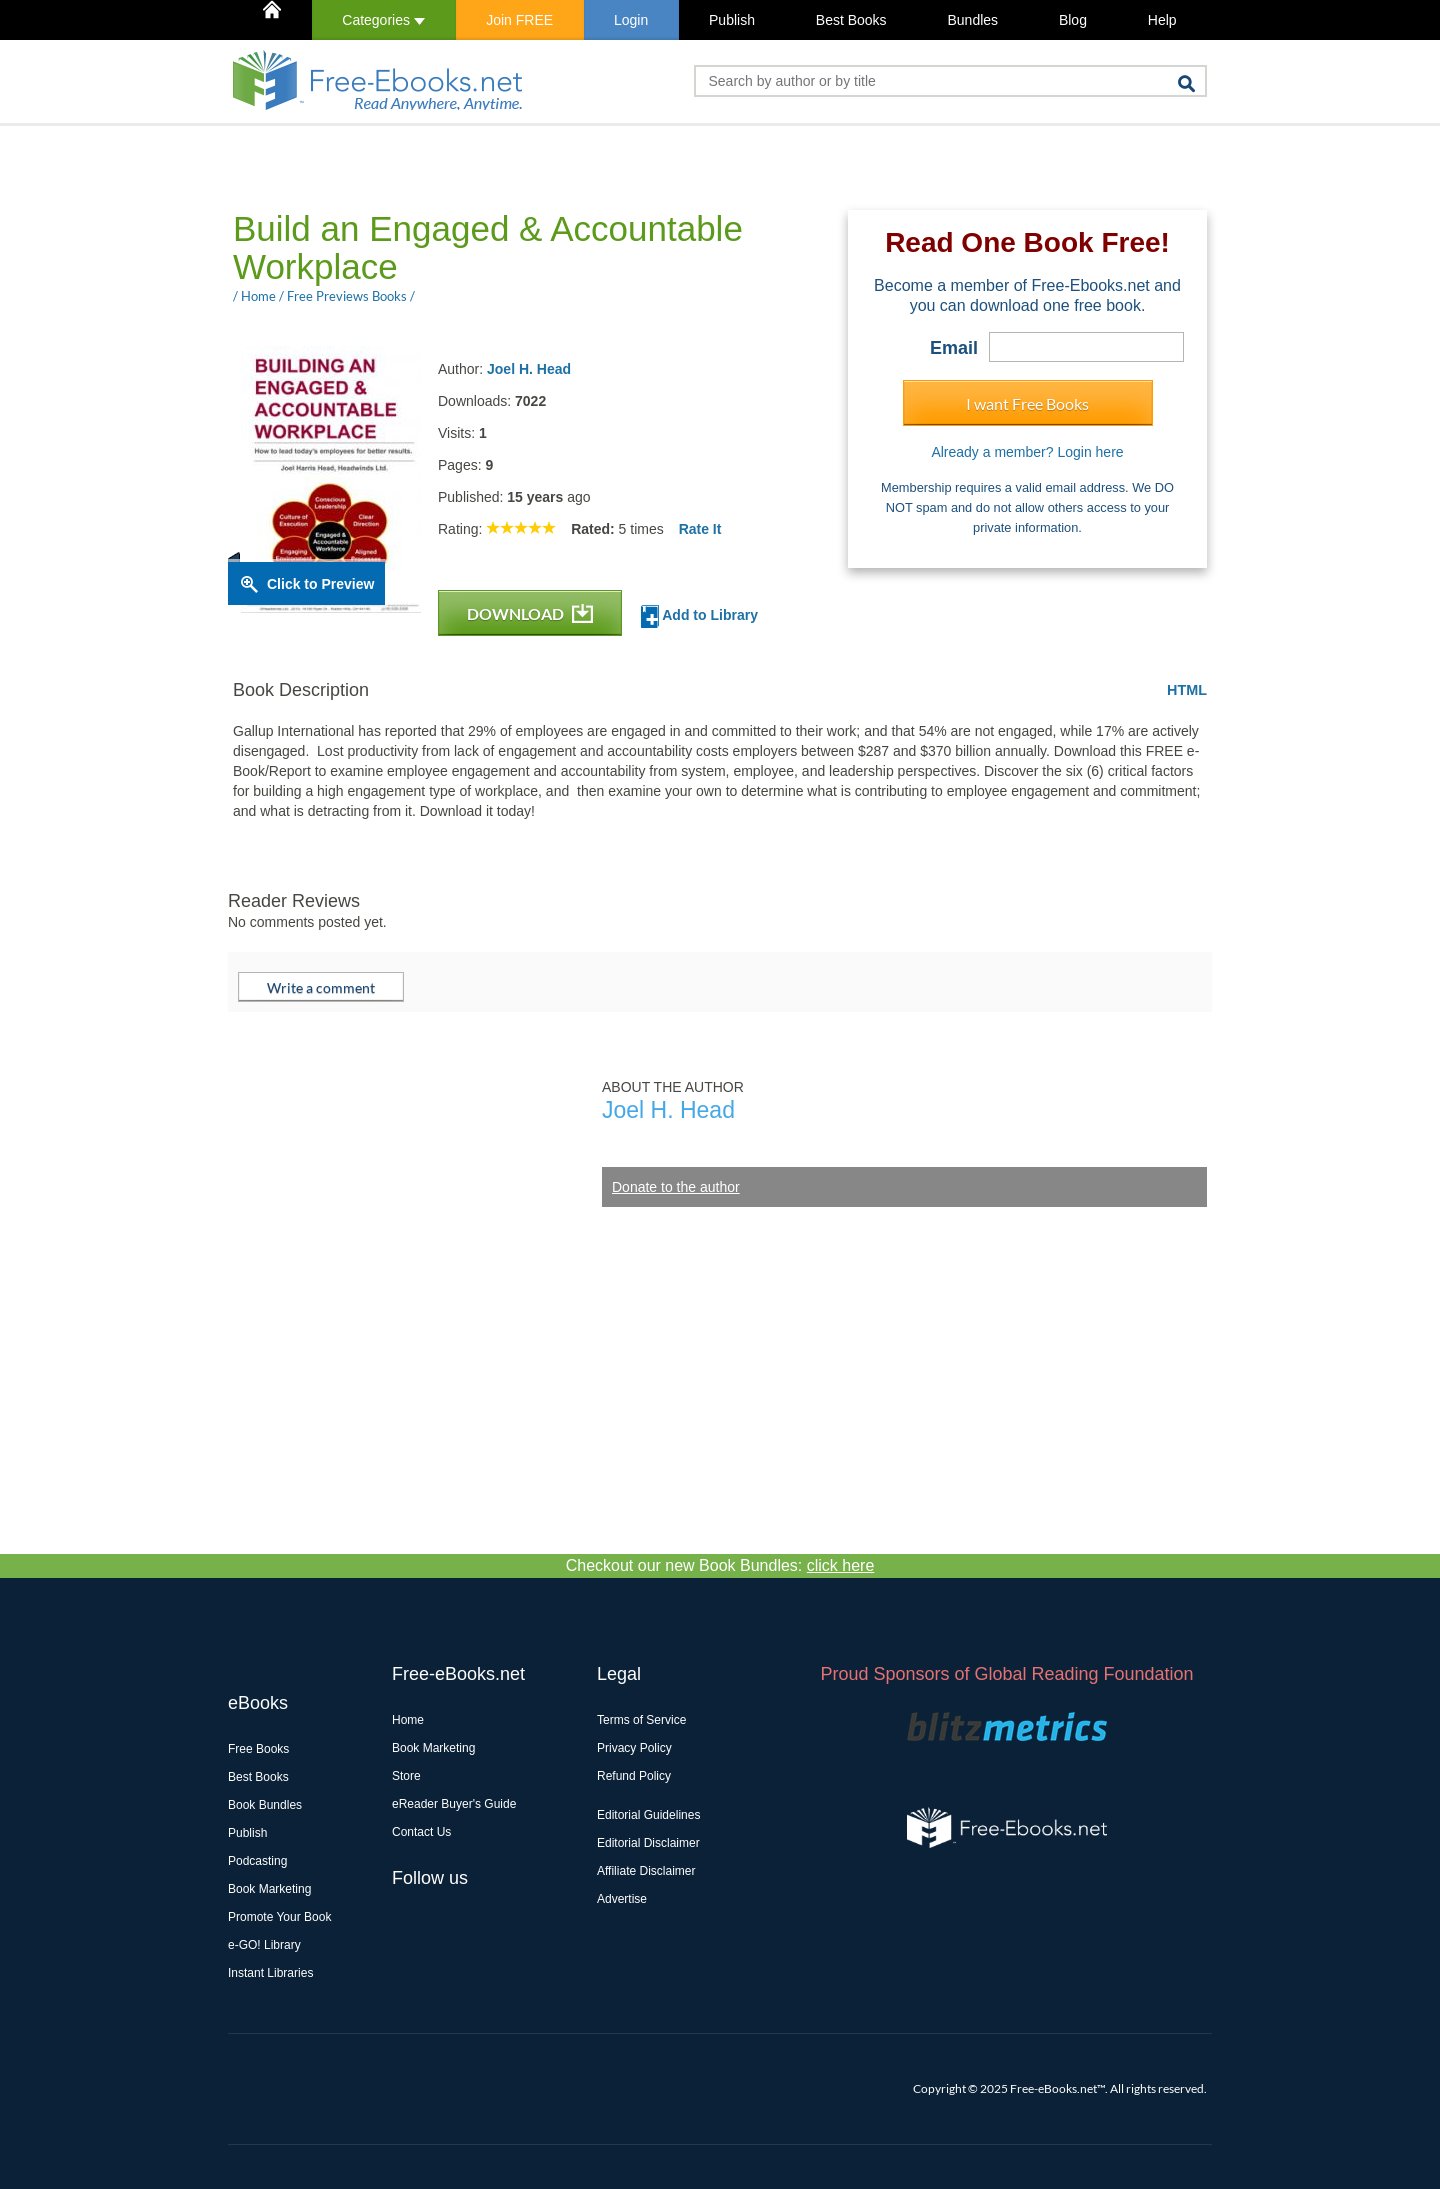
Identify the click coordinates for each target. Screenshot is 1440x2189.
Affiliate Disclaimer (646, 1871)
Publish (732, 20)
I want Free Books (1027, 403)
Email (954, 348)
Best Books (851, 20)
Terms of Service (641, 1720)
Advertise (622, 1899)
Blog (1073, 20)
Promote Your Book (279, 1917)
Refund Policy (634, 1776)
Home (408, 1720)
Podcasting (257, 1861)
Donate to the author (676, 1187)
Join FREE (519, 20)
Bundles (972, 20)
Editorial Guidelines (648, 1815)
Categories (383, 20)
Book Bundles (265, 1805)
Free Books (258, 1749)
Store (406, 1776)
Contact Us (421, 1832)
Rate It (700, 529)
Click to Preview (320, 584)
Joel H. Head (529, 369)
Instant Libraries (270, 1973)
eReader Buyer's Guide (454, 1804)
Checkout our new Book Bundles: (720, 1565)
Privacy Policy (634, 1748)
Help (1162, 20)
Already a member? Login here (1027, 452)
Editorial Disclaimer (648, 1843)
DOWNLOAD (530, 613)
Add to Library (699, 616)
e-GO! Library (264, 1945)
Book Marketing (269, 1889)
